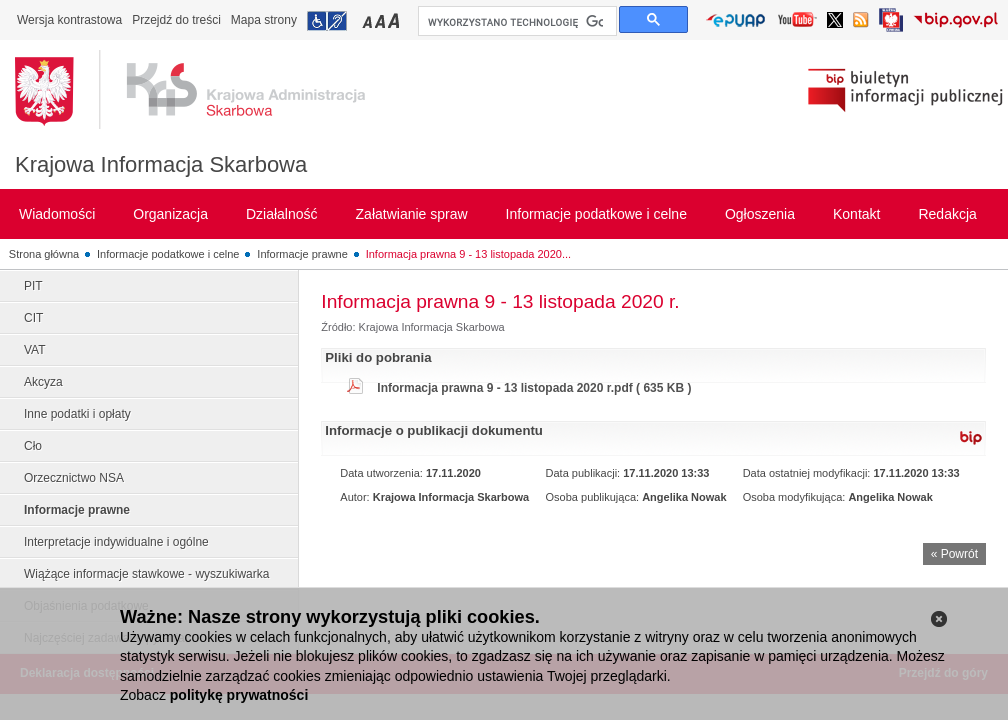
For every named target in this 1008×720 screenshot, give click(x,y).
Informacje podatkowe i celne (168, 254)
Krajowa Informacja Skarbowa (161, 164)
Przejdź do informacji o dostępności (327, 21)
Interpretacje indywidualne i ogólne (116, 542)
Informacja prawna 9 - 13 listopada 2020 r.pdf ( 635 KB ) (534, 388)
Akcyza (43, 382)
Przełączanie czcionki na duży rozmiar (395, 20)
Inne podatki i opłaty (77, 414)
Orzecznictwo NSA (74, 478)
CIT (33, 318)
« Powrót (954, 554)
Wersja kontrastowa (69, 20)
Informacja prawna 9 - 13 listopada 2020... (468, 254)
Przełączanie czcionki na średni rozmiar (382, 20)
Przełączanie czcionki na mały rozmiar (369, 20)
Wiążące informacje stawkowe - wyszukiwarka (146, 574)
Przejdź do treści (176, 20)
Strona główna (44, 254)
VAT (35, 350)
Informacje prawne (302, 254)
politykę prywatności (239, 695)
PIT (33, 286)
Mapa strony (264, 20)
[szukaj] (515, 22)
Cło (33, 446)
